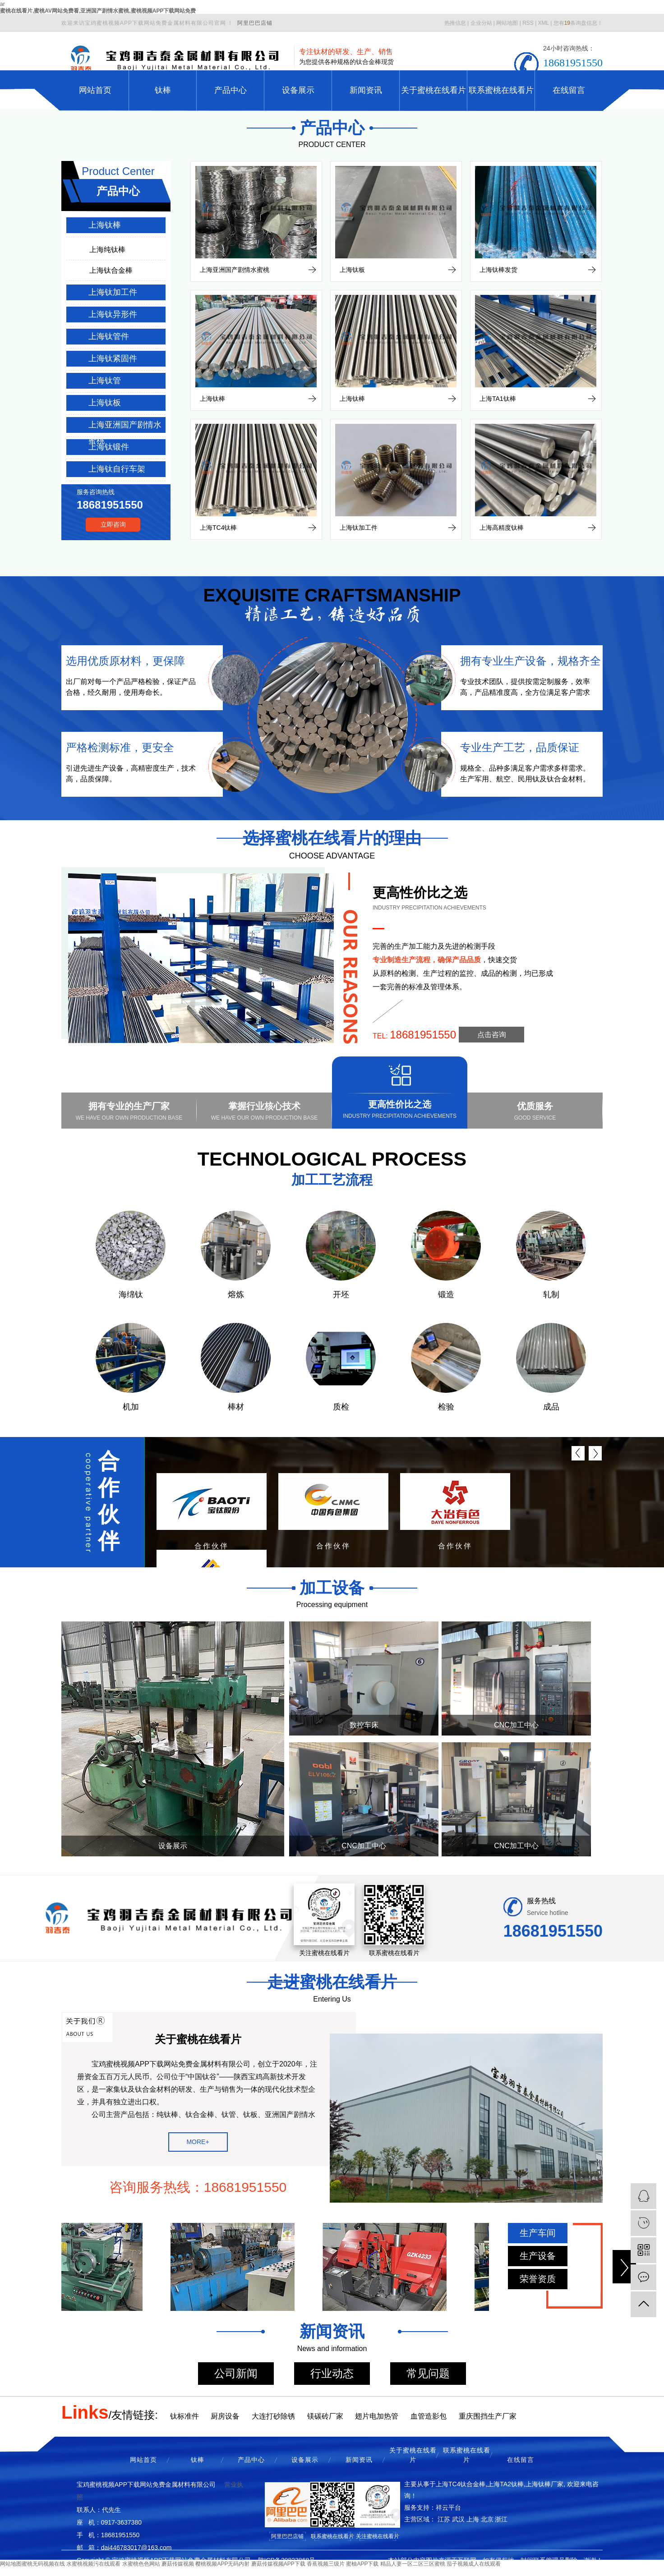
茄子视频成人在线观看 (474, 2564)
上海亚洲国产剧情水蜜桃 (124, 426)
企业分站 (481, 23)
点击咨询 (491, 1034)
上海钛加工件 (112, 292)
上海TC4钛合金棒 (460, 2484)
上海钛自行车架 (116, 468)
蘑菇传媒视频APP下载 (278, 2564)
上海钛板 (104, 402)
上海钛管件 (108, 336)
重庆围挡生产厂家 (487, 2416)
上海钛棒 (104, 225)
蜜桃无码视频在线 (43, 2564)
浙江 (501, 2519)
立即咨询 (113, 524)
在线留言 (569, 90)
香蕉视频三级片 (326, 2564)
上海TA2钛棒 (505, 2484)
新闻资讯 (366, 90)
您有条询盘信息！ (578, 23)
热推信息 (455, 23)
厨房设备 (225, 2416)
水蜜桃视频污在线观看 (93, 2564)
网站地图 (507, 23)
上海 (472, 2519)
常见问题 (428, 2373)
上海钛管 (104, 380)
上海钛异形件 (112, 314)
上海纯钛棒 (107, 249)
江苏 (444, 2519)
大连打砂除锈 (273, 2416)
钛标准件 (184, 2416)
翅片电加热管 (376, 2416)
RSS (528, 23)
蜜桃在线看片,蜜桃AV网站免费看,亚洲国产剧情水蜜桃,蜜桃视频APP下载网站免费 (98, 11)
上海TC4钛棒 (218, 527)
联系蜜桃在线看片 (501, 90)
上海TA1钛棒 (498, 398)
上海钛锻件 (108, 446)
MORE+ (197, 2141)
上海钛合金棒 (111, 270)
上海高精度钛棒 (502, 527)
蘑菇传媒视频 (177, 2564)
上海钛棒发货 (498, 269)
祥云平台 (448, 2507)
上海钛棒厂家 (544, 2484)
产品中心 (230, 90)
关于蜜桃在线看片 (433, 90)
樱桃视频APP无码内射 (222, 2564)
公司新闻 (236, 2373)
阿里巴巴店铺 (254, 23)
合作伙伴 (109, 1501)
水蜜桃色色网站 (141, 2564)
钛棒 (163, 90)
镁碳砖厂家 (325, 2416)
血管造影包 (428, 2416)
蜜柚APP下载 (362, 2564)
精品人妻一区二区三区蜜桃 (412, 2564)
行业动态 (332, 2373)
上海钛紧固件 (112, 358)
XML (543, 23)
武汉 (458, 2519)
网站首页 (95, 90)
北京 (487, 2519)
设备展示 (298, 90)
